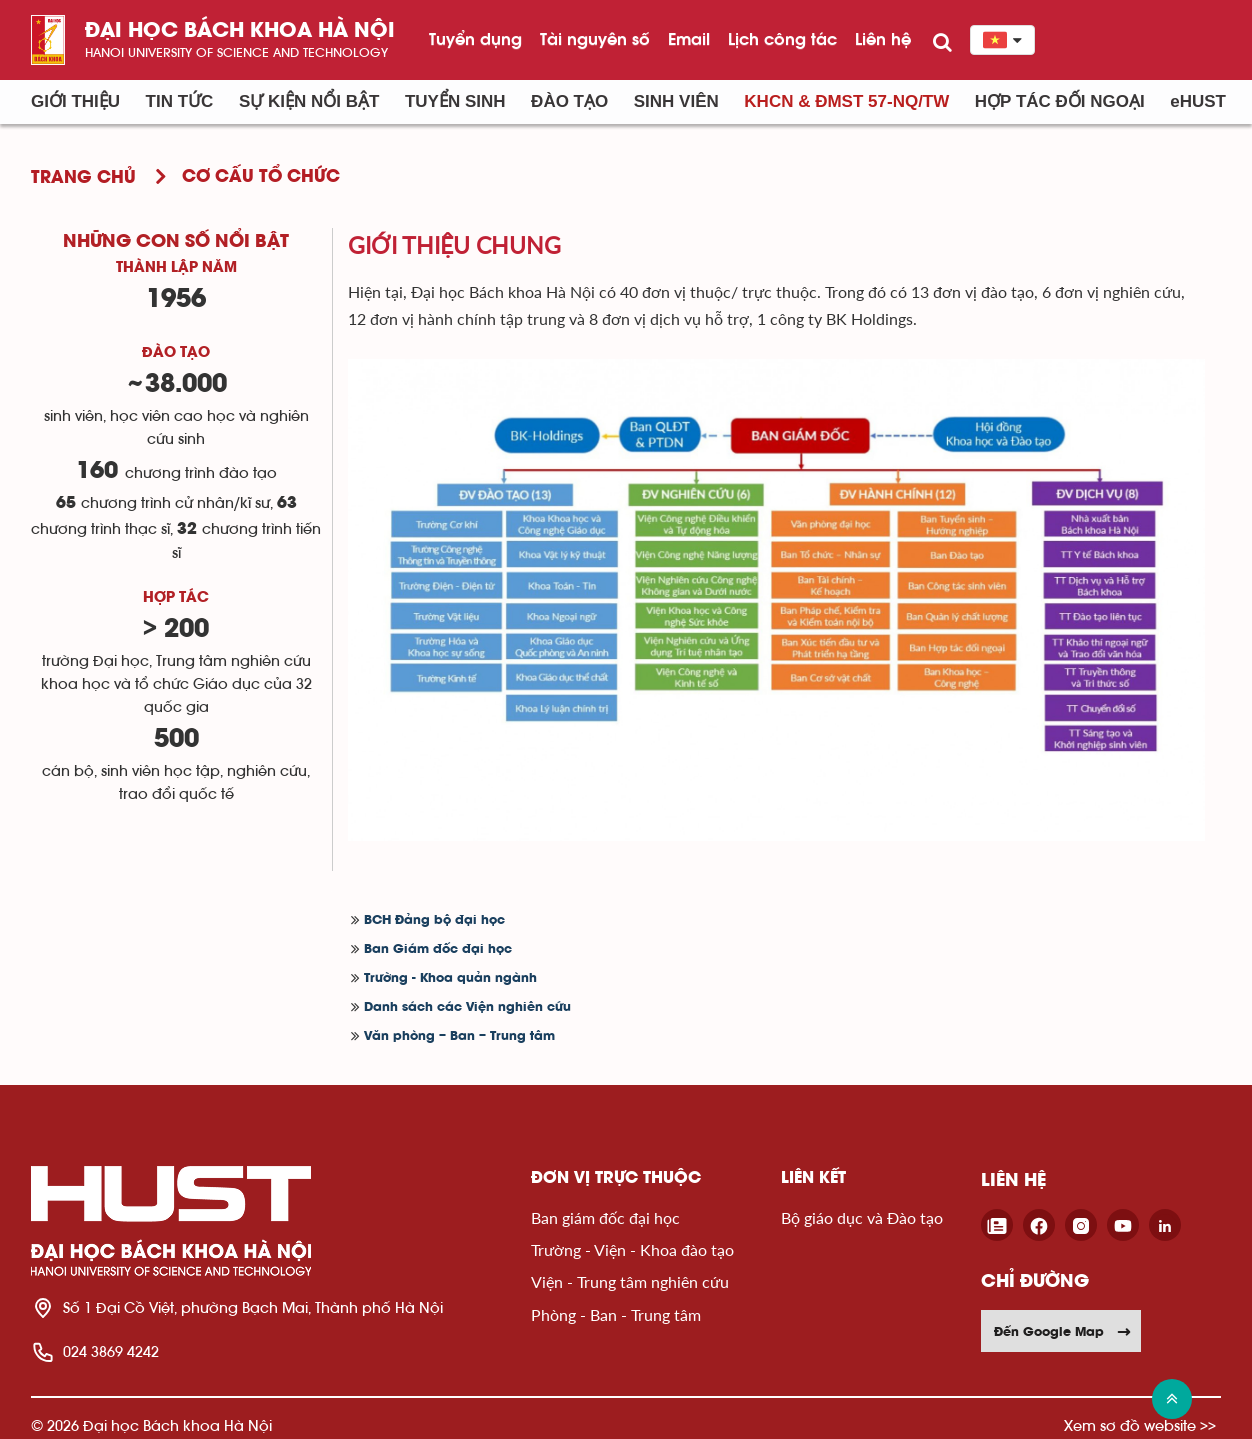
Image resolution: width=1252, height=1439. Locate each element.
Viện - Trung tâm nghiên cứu (630, 1281)
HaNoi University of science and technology (236, 52)
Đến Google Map (1063, 1331)
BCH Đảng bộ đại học (434, 920)
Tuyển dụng (475, 39)
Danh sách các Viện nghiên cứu (467, 1007)
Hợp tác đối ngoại (1060, 101)
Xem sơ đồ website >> (1140, 1425)
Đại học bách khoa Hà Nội (240, 31)
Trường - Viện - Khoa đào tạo (632, 1249)
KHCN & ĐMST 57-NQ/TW (846, 101)
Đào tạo (569, 101)
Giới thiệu (75, 101)
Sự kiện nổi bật (309, 101)
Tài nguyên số (595, 39)
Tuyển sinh (455, 101)
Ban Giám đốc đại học (438, 949)
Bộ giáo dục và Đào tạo (862, 1217)
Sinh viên (676, 101)
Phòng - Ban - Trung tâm (616, 1314)
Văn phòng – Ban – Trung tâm (459, 1036)
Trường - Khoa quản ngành (450, 978)
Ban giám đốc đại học (605, 1217)
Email (689, 39)
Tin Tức (180, 101)
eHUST (1198, 101)
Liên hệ (883, 39)
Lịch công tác (782, 39)
